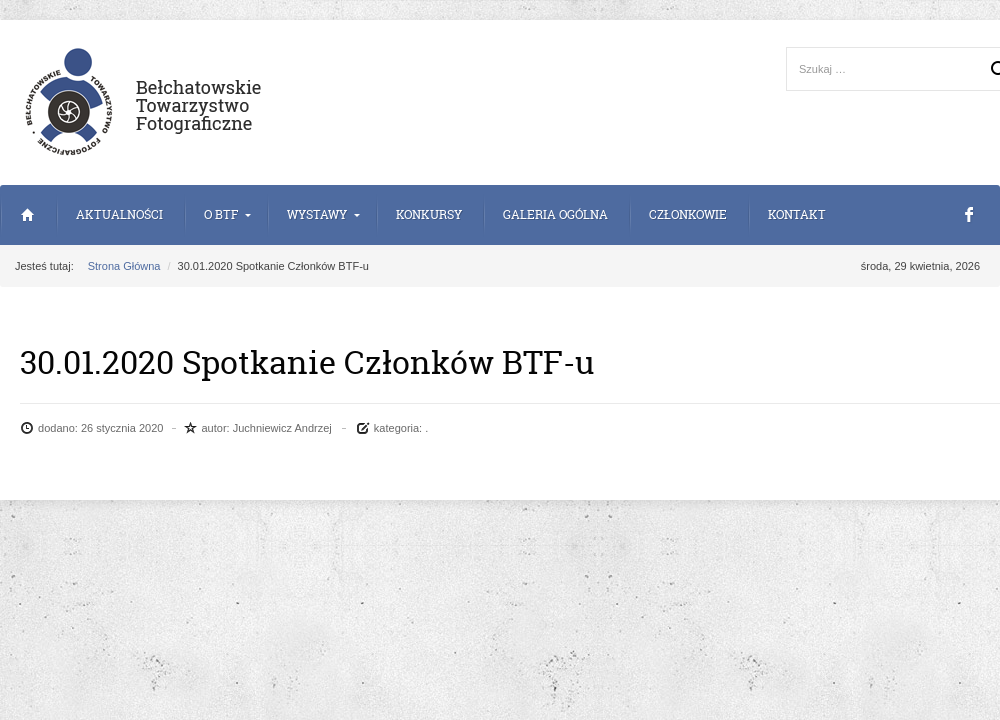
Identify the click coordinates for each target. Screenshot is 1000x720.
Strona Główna (27, 215)
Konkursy (429, 214)
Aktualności (119, 214)
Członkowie (688, 214)
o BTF (221, 214)
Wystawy (317, 214)
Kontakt (797, 214)
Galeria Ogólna (555, 214)
